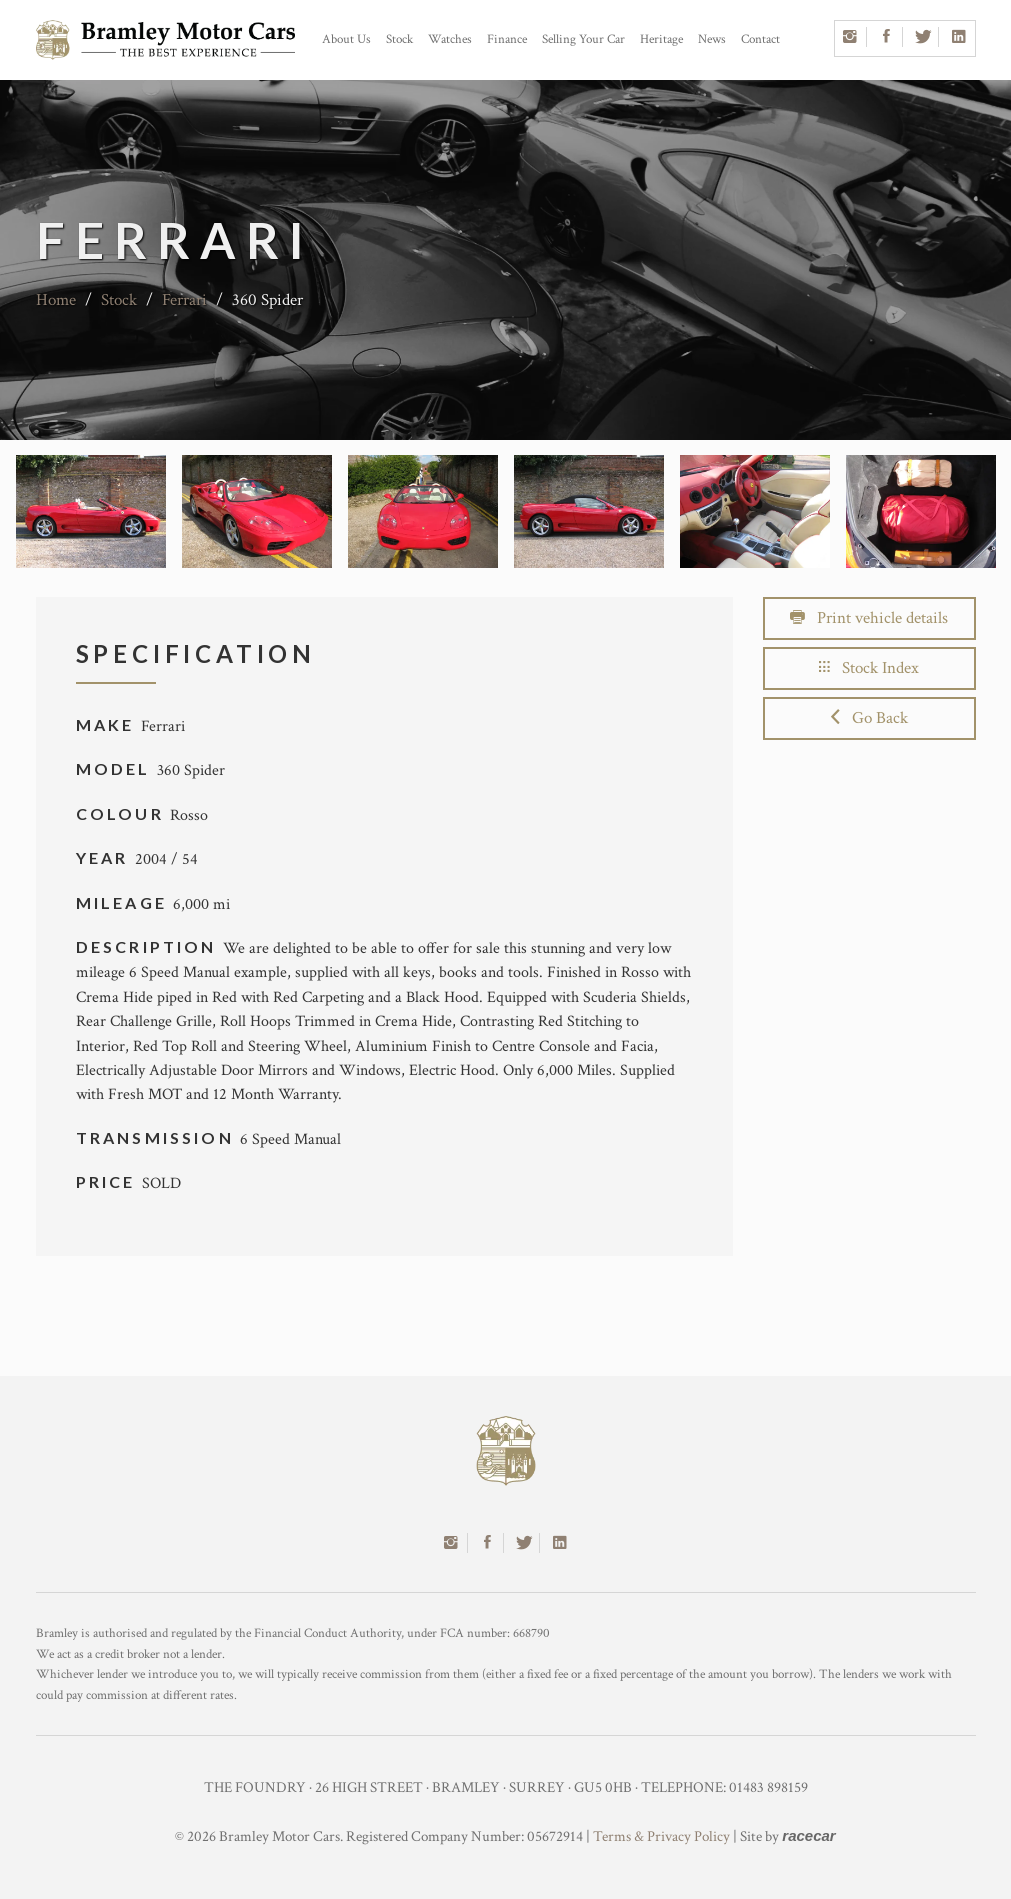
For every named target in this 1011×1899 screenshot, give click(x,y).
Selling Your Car (583, 39)
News (712, 39)
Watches (450, 39)
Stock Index (869, 668)
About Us (346, 39)
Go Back (869, 718)
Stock (399, 39)
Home (56, 300)
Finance (507, 39)
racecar (808, 1835)
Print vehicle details (869, 618)
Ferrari (184, 300)
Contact (760, 39)
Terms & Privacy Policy (661, 1836)
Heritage (661, 39)
